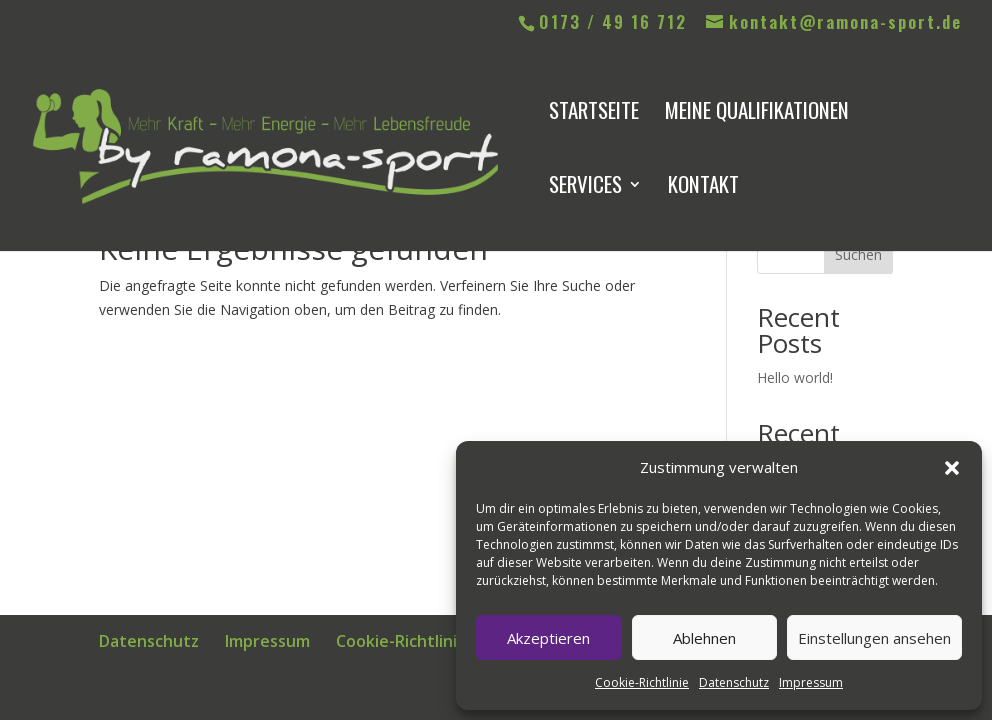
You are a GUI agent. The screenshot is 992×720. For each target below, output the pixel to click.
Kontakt (703, 188)
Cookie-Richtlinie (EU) (419, 641)
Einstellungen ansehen (874, 638)
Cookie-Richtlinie (642, 682)
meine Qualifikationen (757, 114)
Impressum (811, 682)
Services (585, 188)
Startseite (594, 114)
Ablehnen (704, 638)
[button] (952, 468)
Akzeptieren (548, 638)
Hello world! (795, 377)
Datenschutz (734, 682)
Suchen (858, 254)
